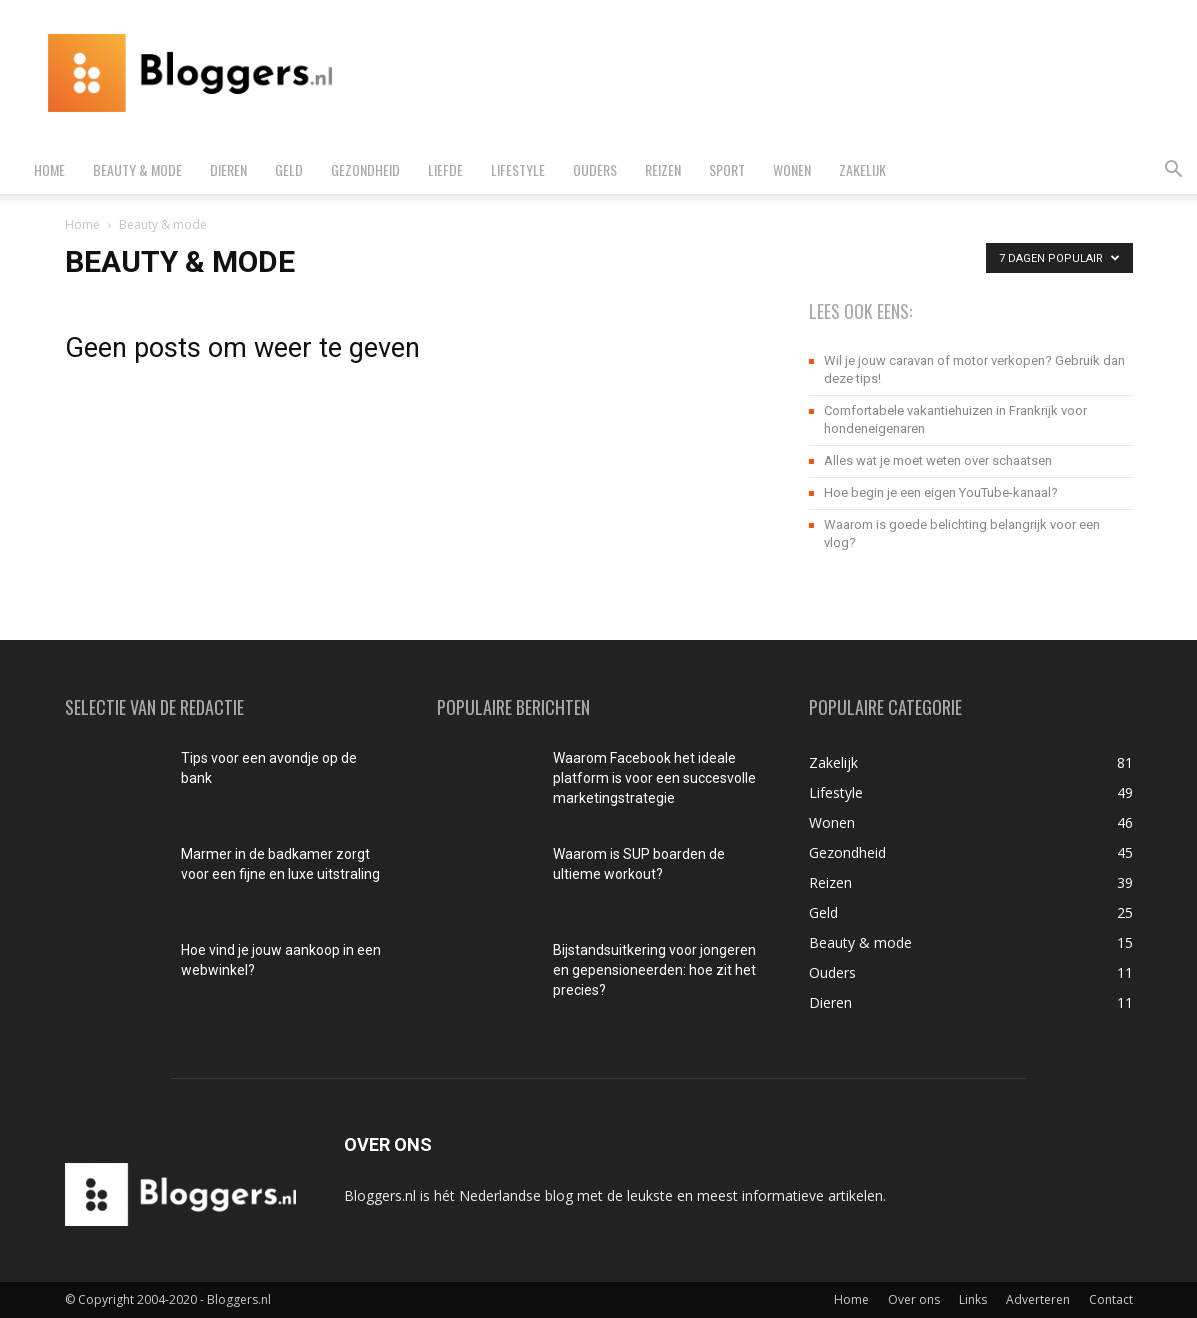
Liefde (445, 169)
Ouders (595, 169)
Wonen (792, 169)
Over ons (914, 1299)
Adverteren (1038, 1299)
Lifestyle (518, 169)
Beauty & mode (137, 169)
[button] (1173, 171)
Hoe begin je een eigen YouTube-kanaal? (941, 492)
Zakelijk (862, 169)
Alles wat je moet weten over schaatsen (938, 460)
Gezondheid (365, 169)
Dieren (228, 169)
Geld (289, 169)
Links (973, 1299)
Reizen (663, 169)
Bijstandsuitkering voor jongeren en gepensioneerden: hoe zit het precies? (654, 970)
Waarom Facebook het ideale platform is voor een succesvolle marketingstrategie (654, 778)
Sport (727, 169)
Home (49, 169)
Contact (1111, 1299)
